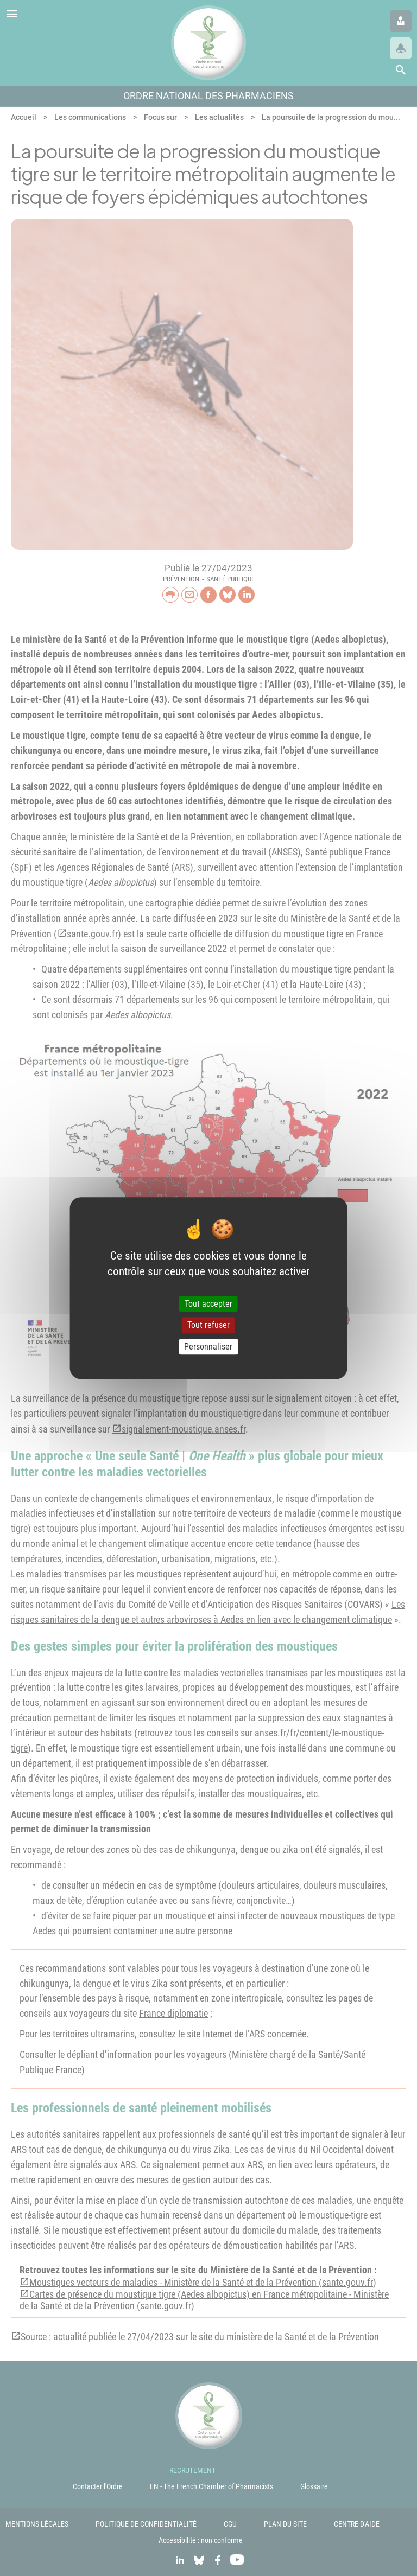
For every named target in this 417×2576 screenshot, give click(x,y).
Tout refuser (208, 1325)
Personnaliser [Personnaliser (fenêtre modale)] (208, 1346)
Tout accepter (208, 1304)
